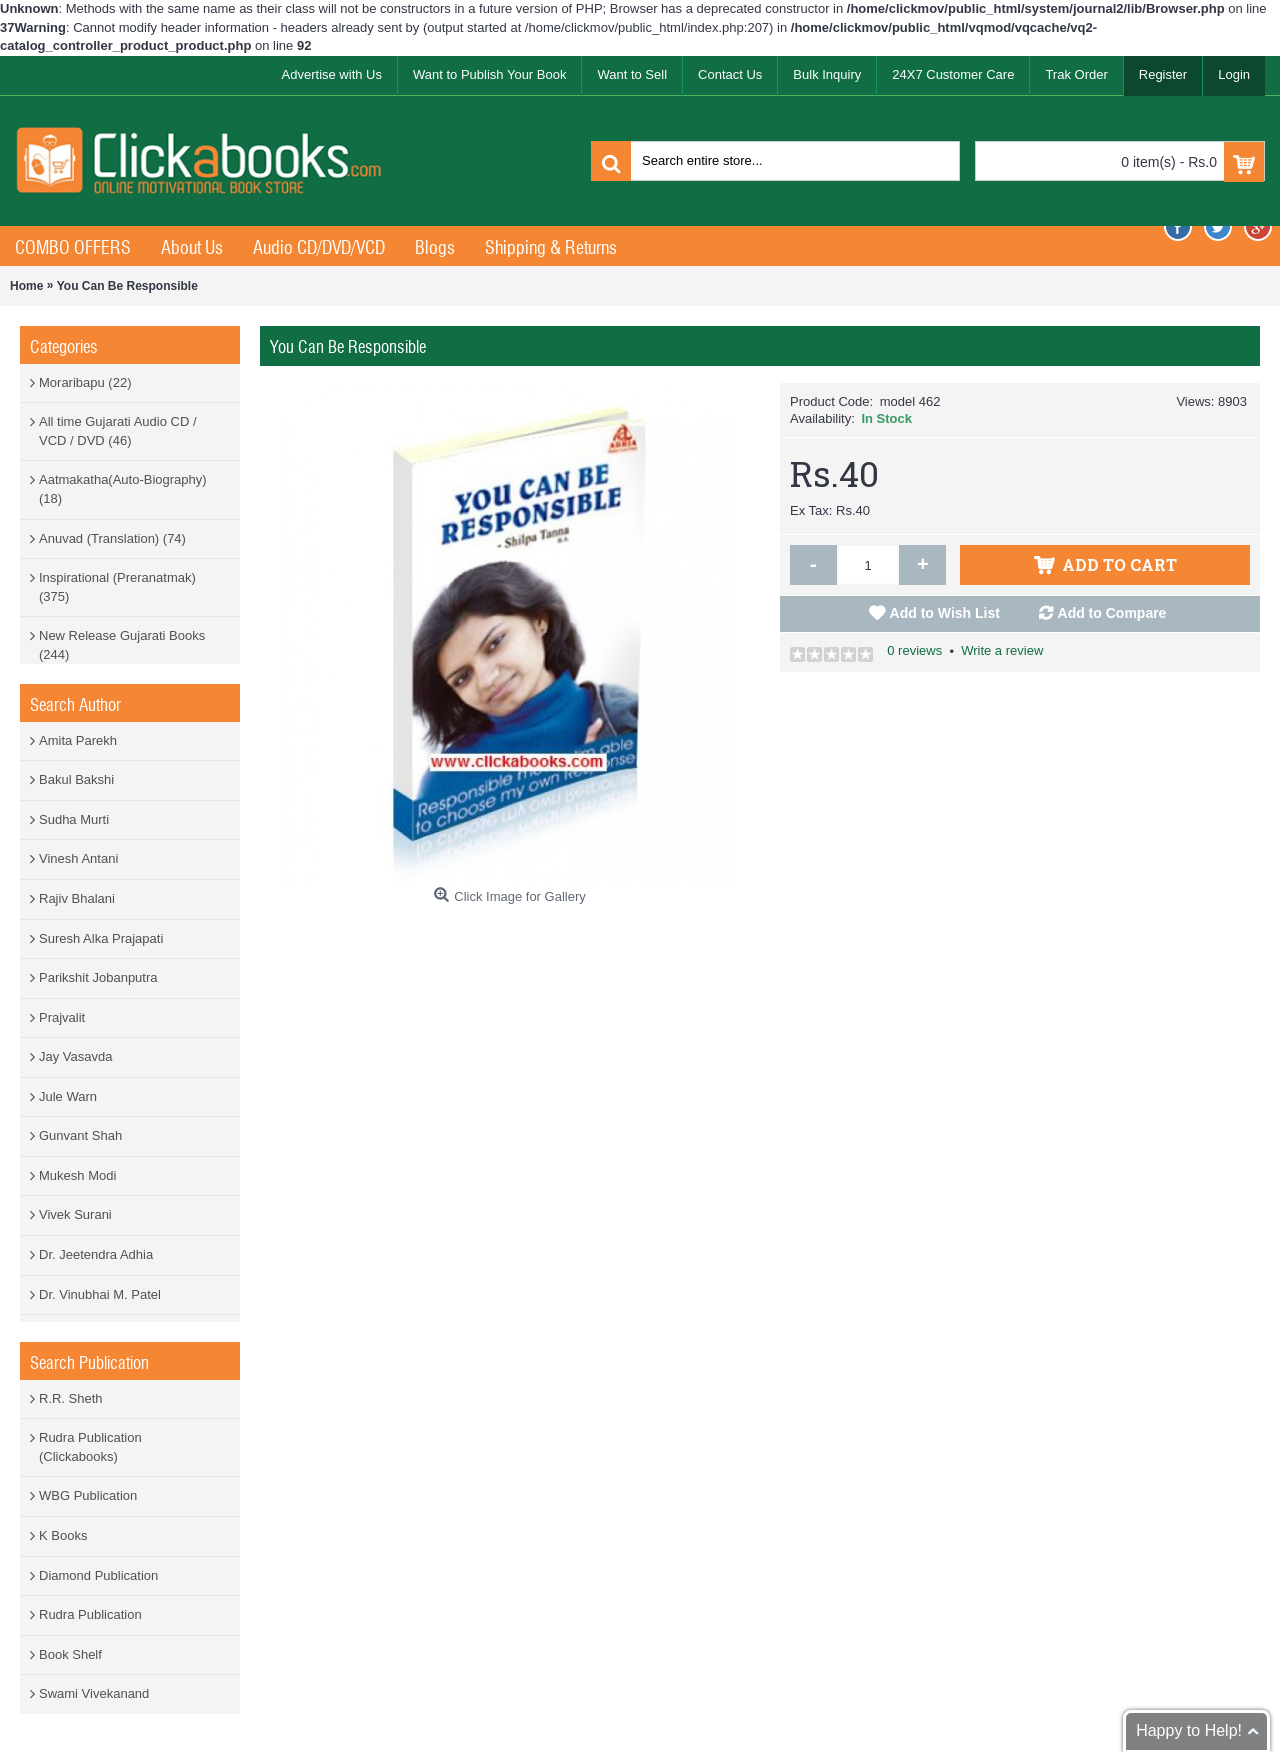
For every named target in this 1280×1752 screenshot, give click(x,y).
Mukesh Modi (77, 1175)
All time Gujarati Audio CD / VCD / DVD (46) (118, 431)
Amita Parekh (78, 740)
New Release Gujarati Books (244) (122, 645)
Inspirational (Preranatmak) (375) (117, 587)
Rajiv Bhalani (77, 898)
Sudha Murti (74, 819)
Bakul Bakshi (76, 779)
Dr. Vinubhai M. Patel (100, 1294)
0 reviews (914, 650)
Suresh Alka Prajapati (101, 938)
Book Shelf (70, 1654)
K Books (63, 1535)
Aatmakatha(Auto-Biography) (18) (123, 489)
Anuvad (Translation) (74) (112, 538)
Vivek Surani (75, 1214)
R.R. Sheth (71, 1398)
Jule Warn (68, 1096)
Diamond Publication (98, 1575)
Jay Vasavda (75, 1056)
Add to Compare (1112, 613)
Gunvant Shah (80, 1135)
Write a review (1002, 650)
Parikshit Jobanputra (98, 977)
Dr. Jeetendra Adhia (96, 1254)
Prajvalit (62, 1017)
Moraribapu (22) (85, 382)
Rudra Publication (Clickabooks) (90, 1447)
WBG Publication (88, 1495)
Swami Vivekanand (94, 1693)
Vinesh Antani (78, 858)
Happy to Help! (1189, 1730)
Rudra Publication (90, 1614)
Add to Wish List (945, 613)
